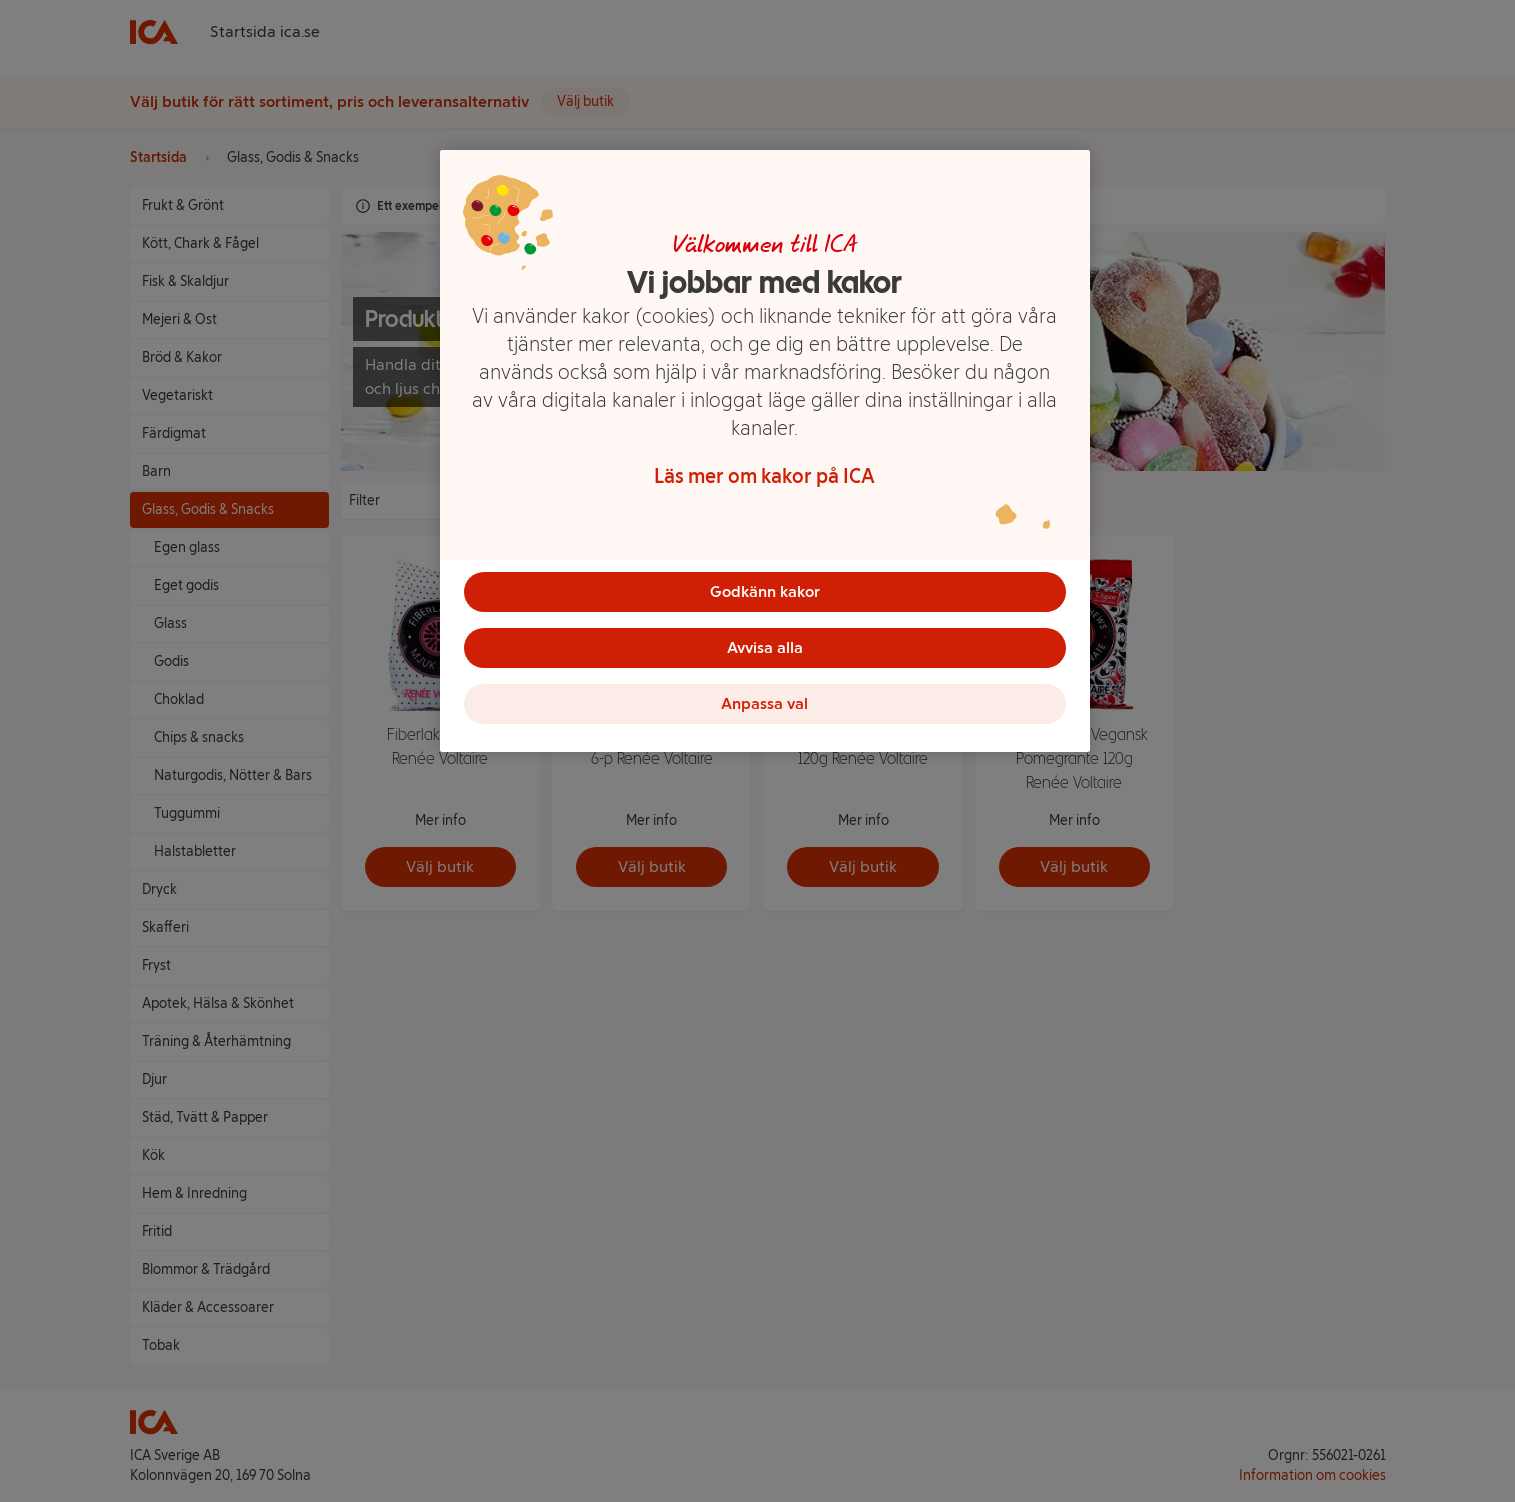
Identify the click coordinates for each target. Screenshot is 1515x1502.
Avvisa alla (765, 647)
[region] (765, 451)
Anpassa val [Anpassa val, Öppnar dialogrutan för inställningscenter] (764, 703)
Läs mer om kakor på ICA (764, 476)
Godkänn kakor (765, 591)
